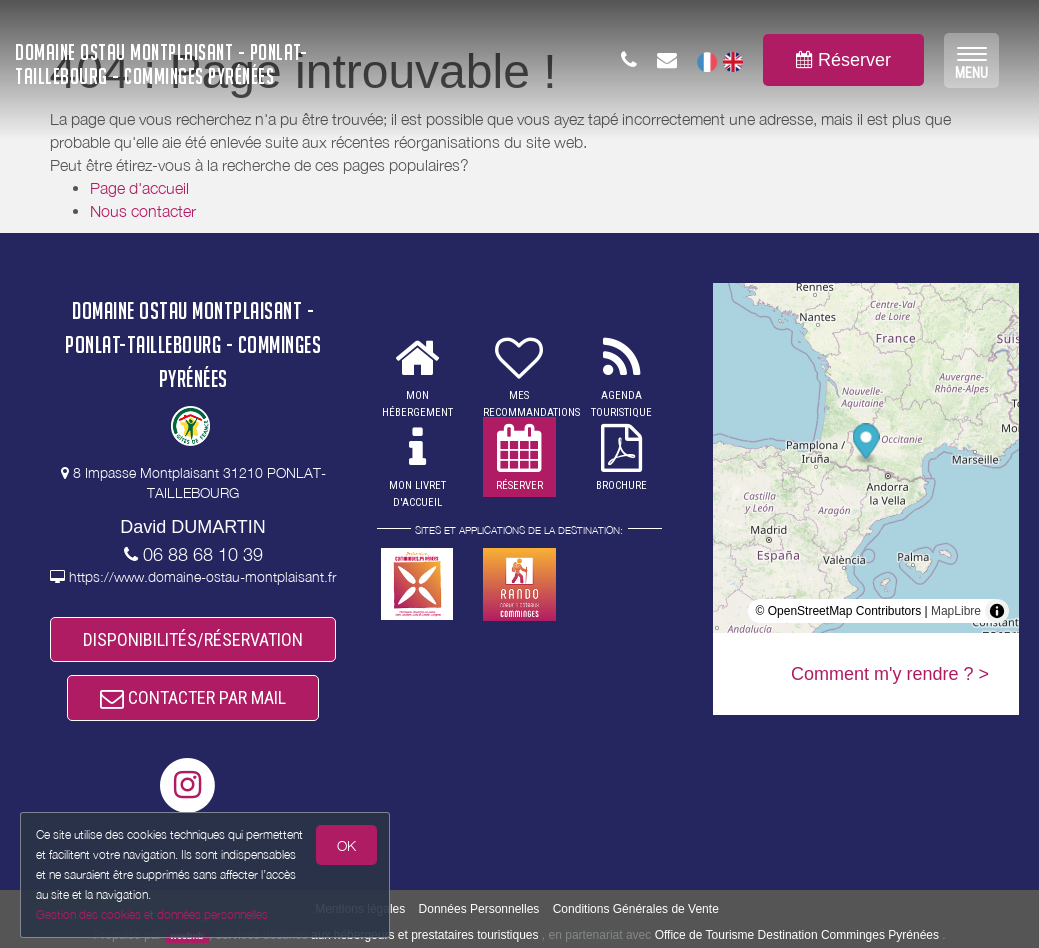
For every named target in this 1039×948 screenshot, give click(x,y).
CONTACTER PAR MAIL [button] (193, 697)
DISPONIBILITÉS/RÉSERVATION (193, 639)
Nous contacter (143, 211)
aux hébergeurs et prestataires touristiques (424, 935)
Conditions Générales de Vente (636, 909)
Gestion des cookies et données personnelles (152, 914)
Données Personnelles (479, 909)
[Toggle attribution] (997, 611)
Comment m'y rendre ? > (890, 674)
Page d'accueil (139, 188)
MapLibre (956, 611)
